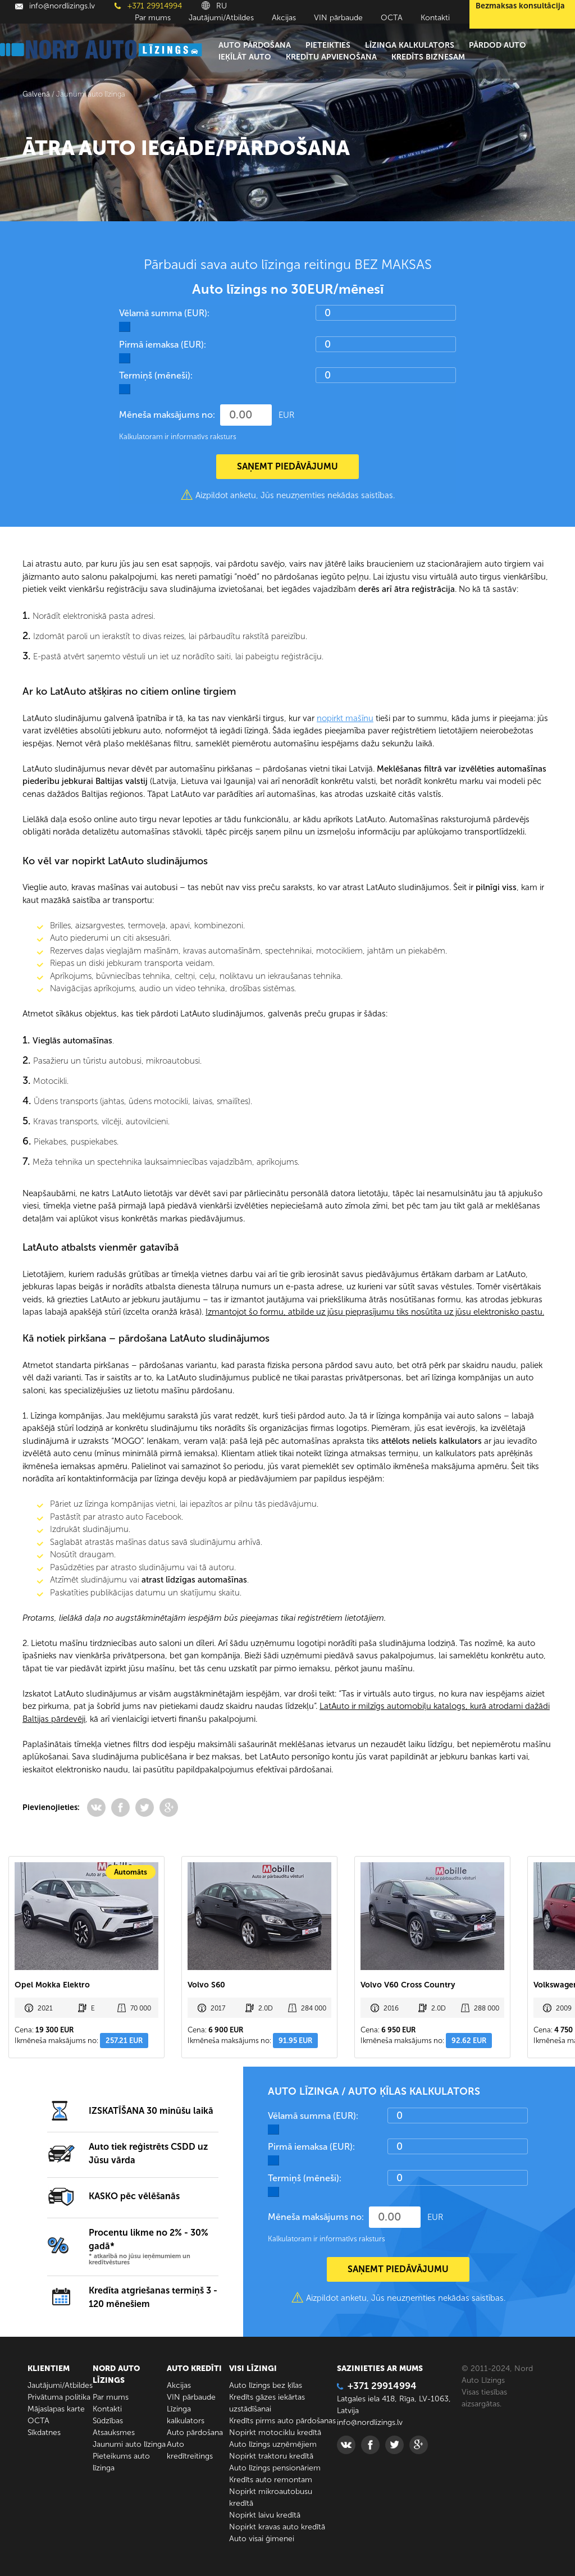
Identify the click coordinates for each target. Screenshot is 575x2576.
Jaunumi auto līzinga (129, 2444)
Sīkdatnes (44, 2432)
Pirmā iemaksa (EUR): (162, 344)
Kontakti (435, 17)
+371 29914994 (148, 6)
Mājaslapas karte (56, 2409)
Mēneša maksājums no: (167, 414)
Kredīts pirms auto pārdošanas (282, 2420)
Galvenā (36, 94)
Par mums (153, 17)
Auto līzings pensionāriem (275, 2468)
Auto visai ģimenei (261, 2538)
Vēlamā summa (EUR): (164, 313)
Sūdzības (108, 2420)
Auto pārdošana (254, 45)
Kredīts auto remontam (270, 2479)
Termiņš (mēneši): (156, 375)
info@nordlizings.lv (55, 6)
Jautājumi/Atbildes (221, 17)
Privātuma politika (59, 2397)
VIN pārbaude (338, 17)
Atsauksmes (114, 2432)
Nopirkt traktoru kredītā (271, 2456)
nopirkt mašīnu (345, 718)
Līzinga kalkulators (409, 45)
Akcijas (284, 17)
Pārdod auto (497, 45)
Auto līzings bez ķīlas (265, 2385)
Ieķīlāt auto (244, 57)
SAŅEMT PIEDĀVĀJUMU (287, 466)
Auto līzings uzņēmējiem (273, 2444)
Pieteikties (327, 45)
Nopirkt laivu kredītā (264, 2515)
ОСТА (392, 17)
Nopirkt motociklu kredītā (275, 2432)
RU (214, 6)
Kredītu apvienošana (331, 57)
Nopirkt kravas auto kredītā (277, 2527)
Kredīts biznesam (428, 57)
